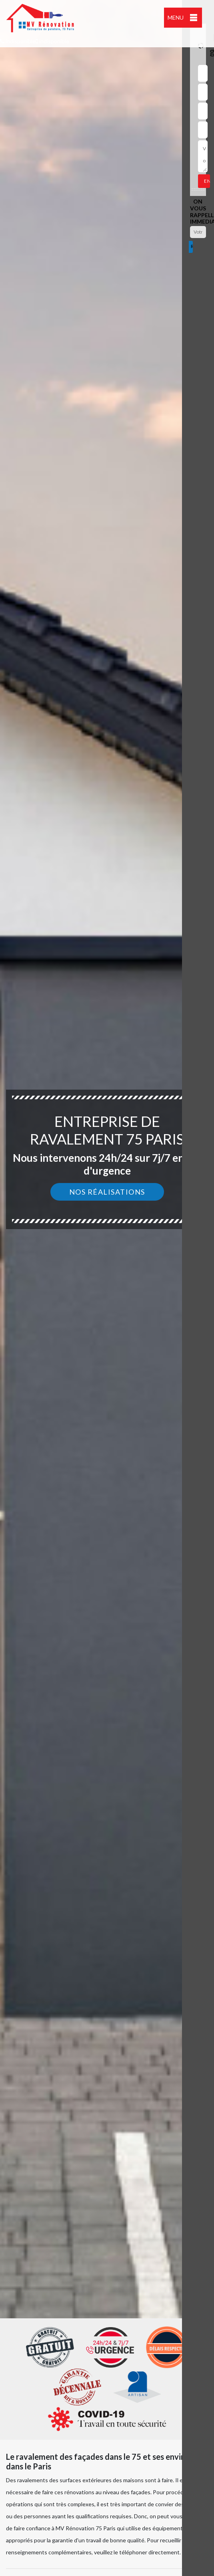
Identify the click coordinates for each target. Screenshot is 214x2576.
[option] (107, 1288)
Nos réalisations (107, 1191)
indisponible (18, 41)
